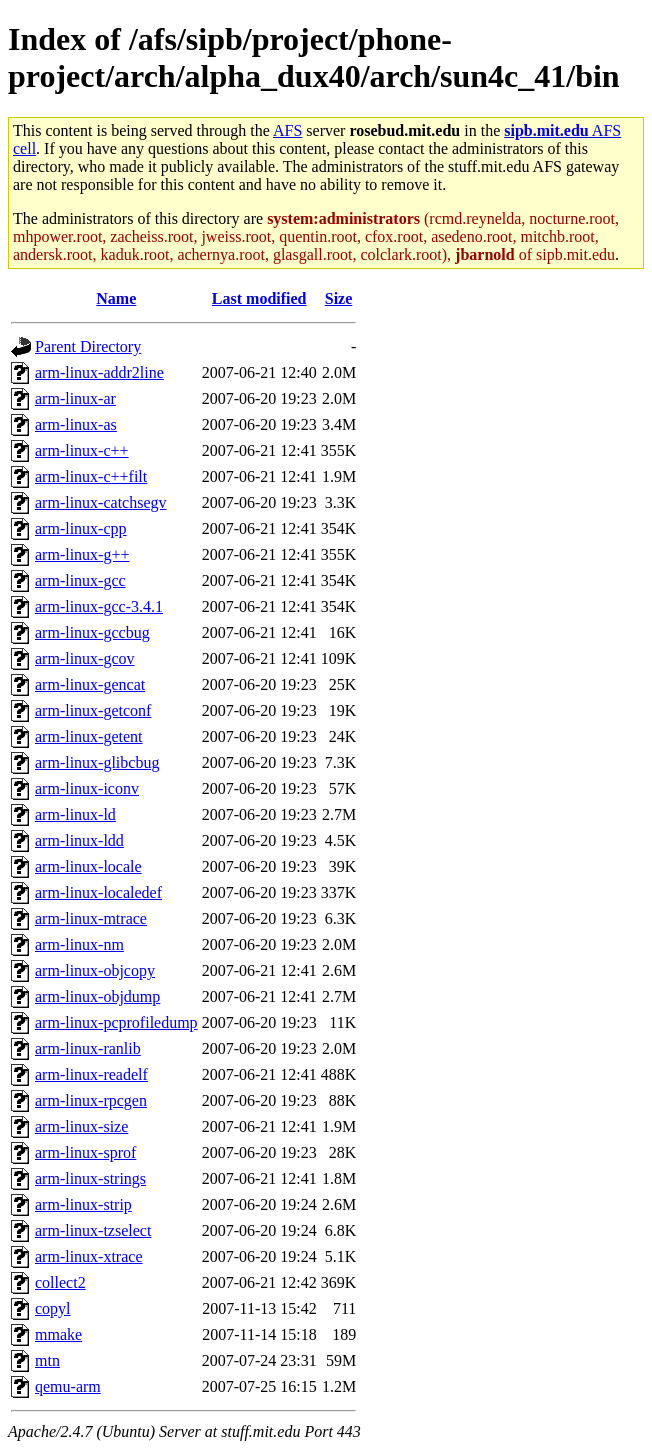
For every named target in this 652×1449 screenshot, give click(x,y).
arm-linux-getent (89, 736)
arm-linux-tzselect (93, 1230)
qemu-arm (68, 1386)
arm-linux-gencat (90, 684)
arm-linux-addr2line (99, 372)
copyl (53, 1308)
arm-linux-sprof (85, 1152)
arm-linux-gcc (80, 580)
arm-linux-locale (88, 866)
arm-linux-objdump (97, 996)
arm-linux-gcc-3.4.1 (99, 606)
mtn (47, 1360)
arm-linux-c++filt (91, 476)
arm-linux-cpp (81, 528)
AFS (287, 130)
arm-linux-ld (75, 814)
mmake (58, 1334)
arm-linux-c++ (82, 450)
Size (339, 298)
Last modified (259, 298)
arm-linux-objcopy (95, 970)
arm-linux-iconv (87, 788)
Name (116, 298)
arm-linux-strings (90, 1178)
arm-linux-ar (75, 398)
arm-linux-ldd (79, 840)
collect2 (60, 1282)
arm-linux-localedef (98, 892)
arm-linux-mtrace (91, 918)
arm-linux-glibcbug (97, 762)
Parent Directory (88, 346)
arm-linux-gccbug (92, 632)
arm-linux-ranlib (88, 1048)
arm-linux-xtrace (89, 1256)
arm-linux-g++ (82, 554)
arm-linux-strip (83, 1204)
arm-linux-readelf (91, 1074)
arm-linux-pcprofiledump (116, 1022)
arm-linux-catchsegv (101, 502)
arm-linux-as (76, 424)
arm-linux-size (81, 1126)
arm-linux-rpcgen (91, 1100)
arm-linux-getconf (93, 710)
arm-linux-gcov (85, 658)
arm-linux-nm (79, 944)
